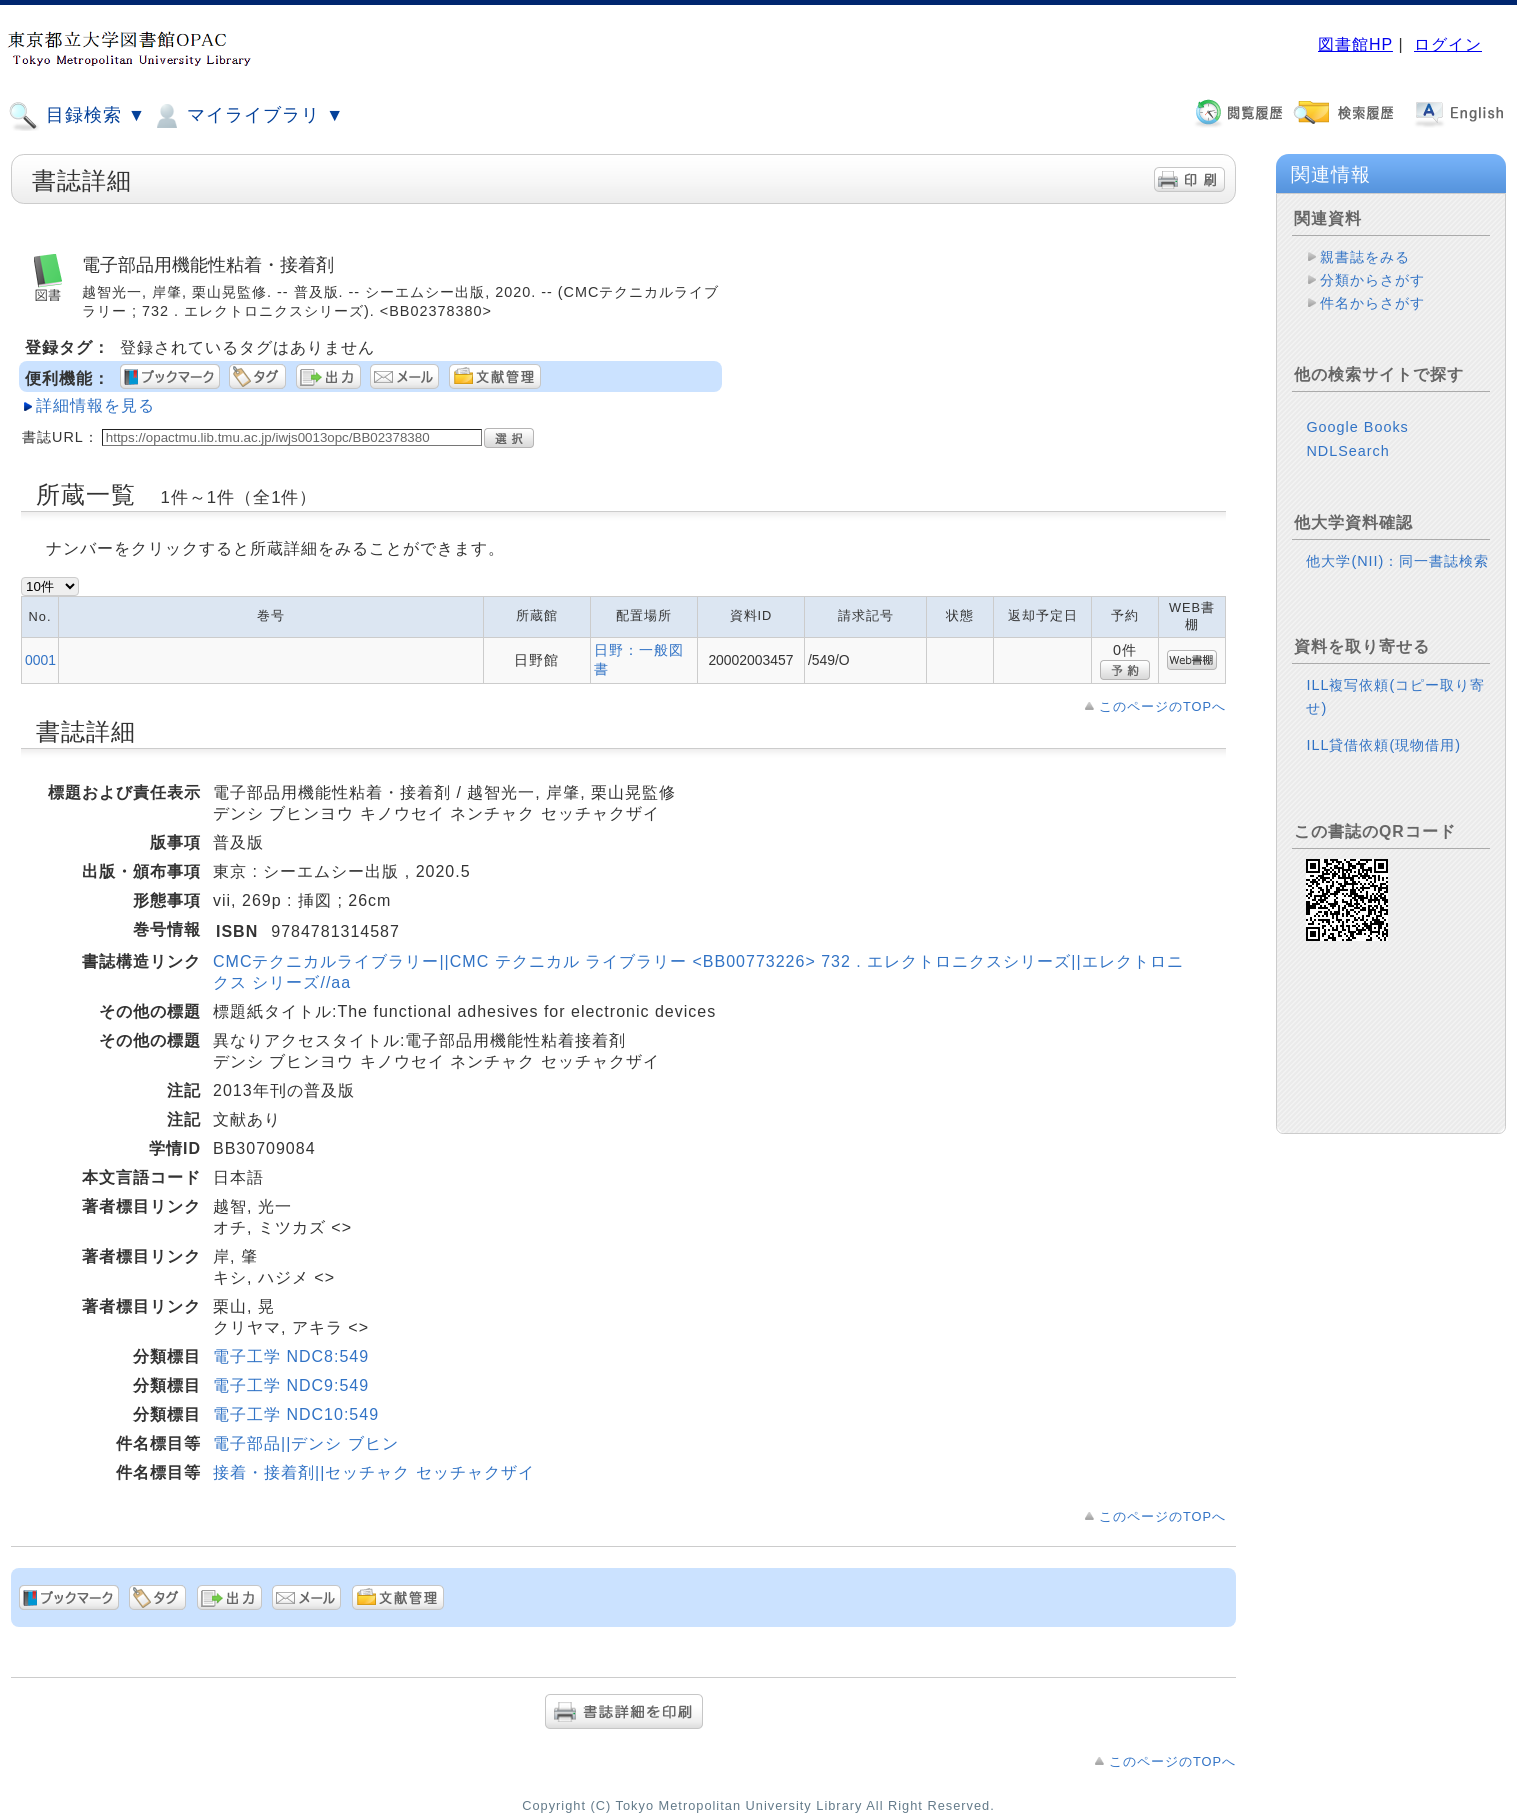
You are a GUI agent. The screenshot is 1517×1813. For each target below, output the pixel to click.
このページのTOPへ (1162, 706)
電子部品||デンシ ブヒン (306, 1443)
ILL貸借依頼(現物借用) (1383, 761)
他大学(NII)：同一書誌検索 (1397, 577)
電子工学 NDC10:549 (296, 1414)
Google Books (1357, 443)
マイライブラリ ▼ (247, 116)
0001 (40, 660)
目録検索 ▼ (77, 116)
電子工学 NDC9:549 (291, 1385)
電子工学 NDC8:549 (291, 1356)
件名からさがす (1372, 303)
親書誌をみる (1365, 257)
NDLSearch (1347, 467)
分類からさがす (1372, 280)
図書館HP (1355, 44)
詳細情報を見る (95, 405)
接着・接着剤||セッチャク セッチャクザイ (374, 1472)
